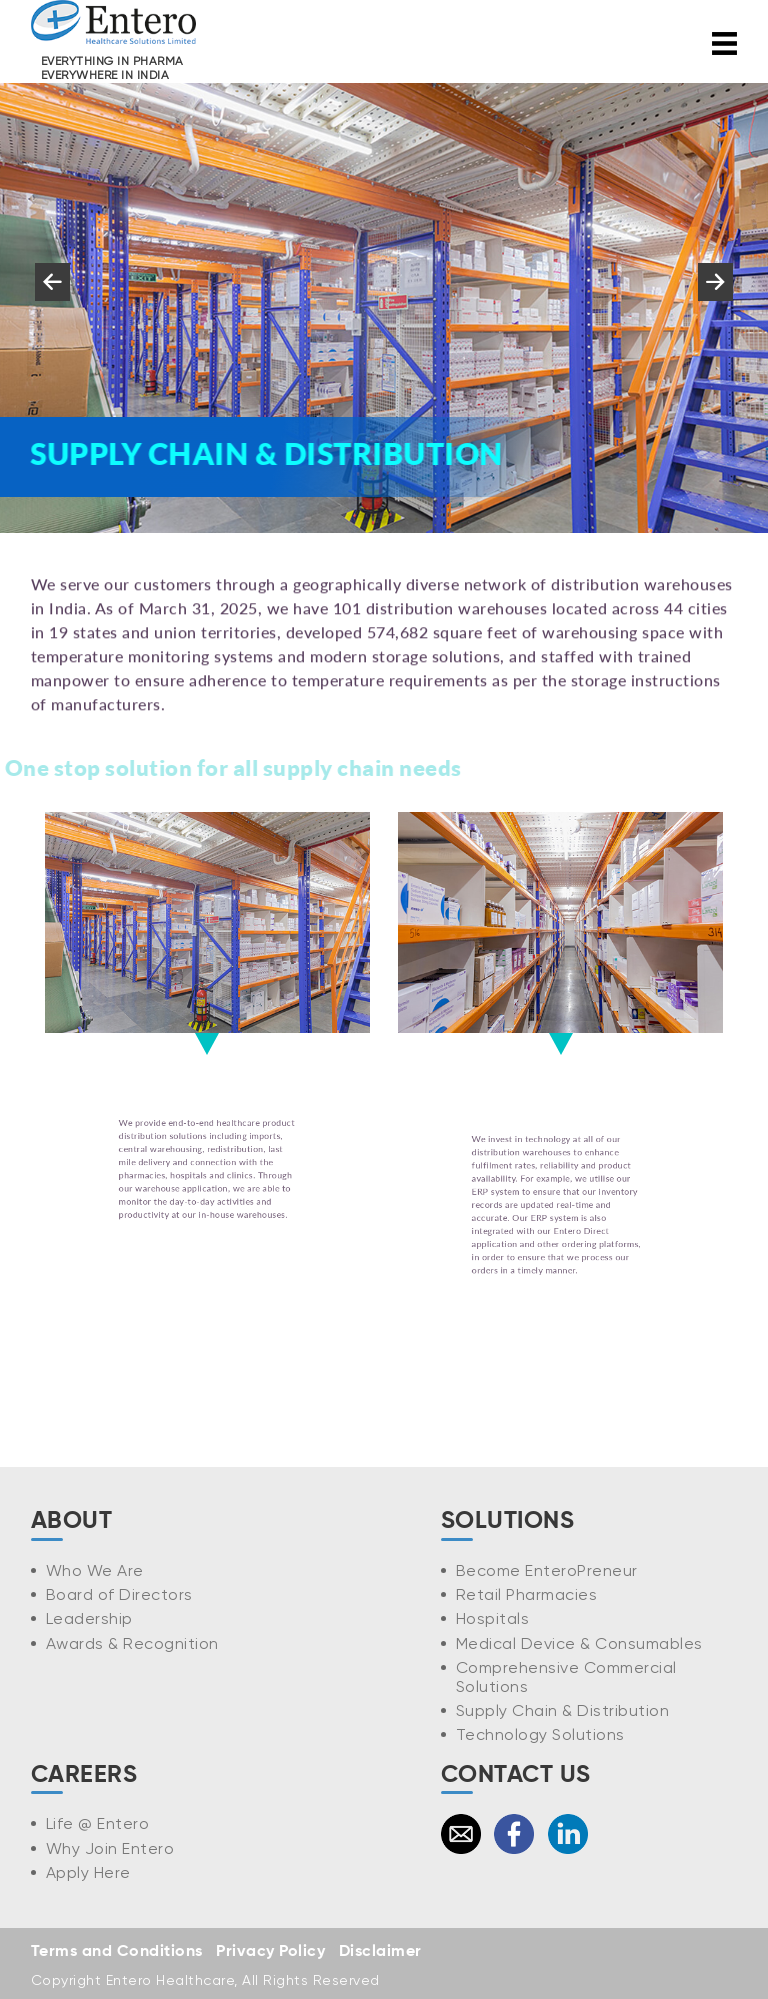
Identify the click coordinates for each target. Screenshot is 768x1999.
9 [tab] (504, 552)
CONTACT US (516, 1775)
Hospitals (493, 1618)
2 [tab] (294, 552)
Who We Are (95, 1570)
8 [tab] (474, 552)
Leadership (89, 1618)
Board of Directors (119, 1594)
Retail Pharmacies (527, 1594)
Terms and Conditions (117, 1952)
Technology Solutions (540, 1734)
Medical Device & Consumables (579, 1643)
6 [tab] (414, 552)
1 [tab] (264, 552)
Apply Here (88, 1872)
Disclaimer (380, 1952)
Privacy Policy (270, 1952)
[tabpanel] (384, 308)
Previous (52, 300)
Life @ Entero (98, 1823)
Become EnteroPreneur (547, 1570)
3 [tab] (324, 552)
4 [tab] (354, 552)
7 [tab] (444, 552)
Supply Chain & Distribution (563, 1710)
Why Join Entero (110, 1848)
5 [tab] (384, 552)
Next (715, 300)
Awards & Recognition (132, 1643)
